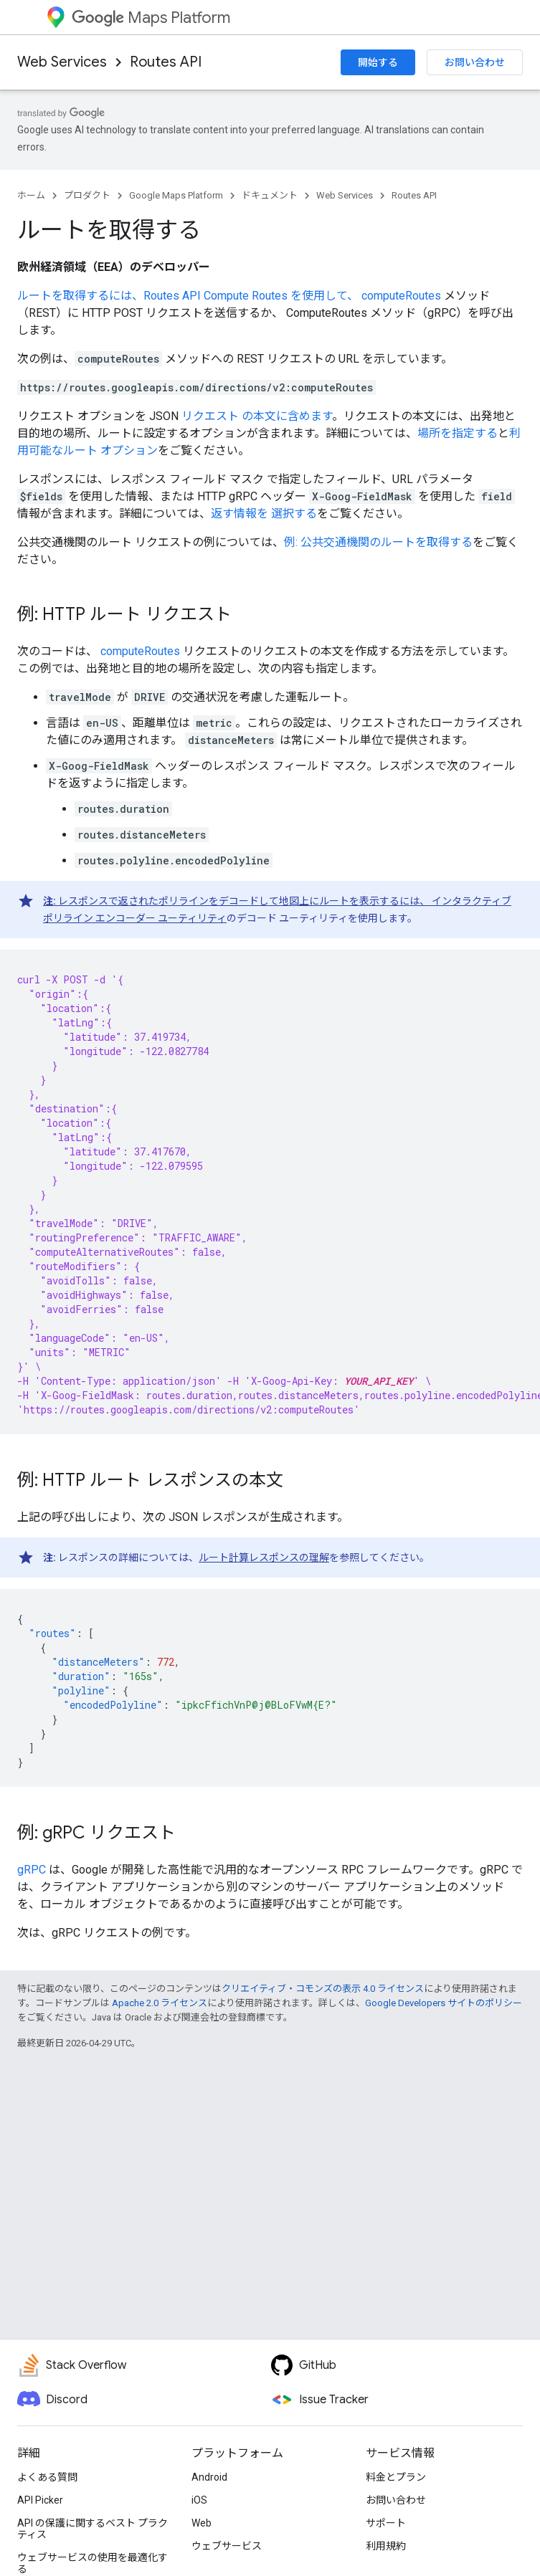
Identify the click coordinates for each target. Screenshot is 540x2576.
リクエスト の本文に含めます (256, 416)
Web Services (62, 62)
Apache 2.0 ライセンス (159, 2003)
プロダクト (87, 195)
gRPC (31, 1869)
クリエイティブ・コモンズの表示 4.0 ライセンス (323, 1988)
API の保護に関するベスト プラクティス (92, 2528)
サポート (386, 2523)
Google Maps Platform (176, 195)
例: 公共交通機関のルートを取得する (378, 542)
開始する (378, 62)
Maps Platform (151, 17)
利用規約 (386, 2546)
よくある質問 (47, 2477)
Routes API (166, 62)
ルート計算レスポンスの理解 (264, 1557)
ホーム (31, 195)
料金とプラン (396, 2477)
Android (209, 2477)
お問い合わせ (475, 62)
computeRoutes (401, 295)
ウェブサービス (226, 2546)
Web (201, 2523)
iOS (199, 2500)
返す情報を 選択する (264, 513)
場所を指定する (457, 433)
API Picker (40, 2500)
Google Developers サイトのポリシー (443, 2003)
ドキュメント (270, 195)
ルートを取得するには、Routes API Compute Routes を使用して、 (189, 295)
